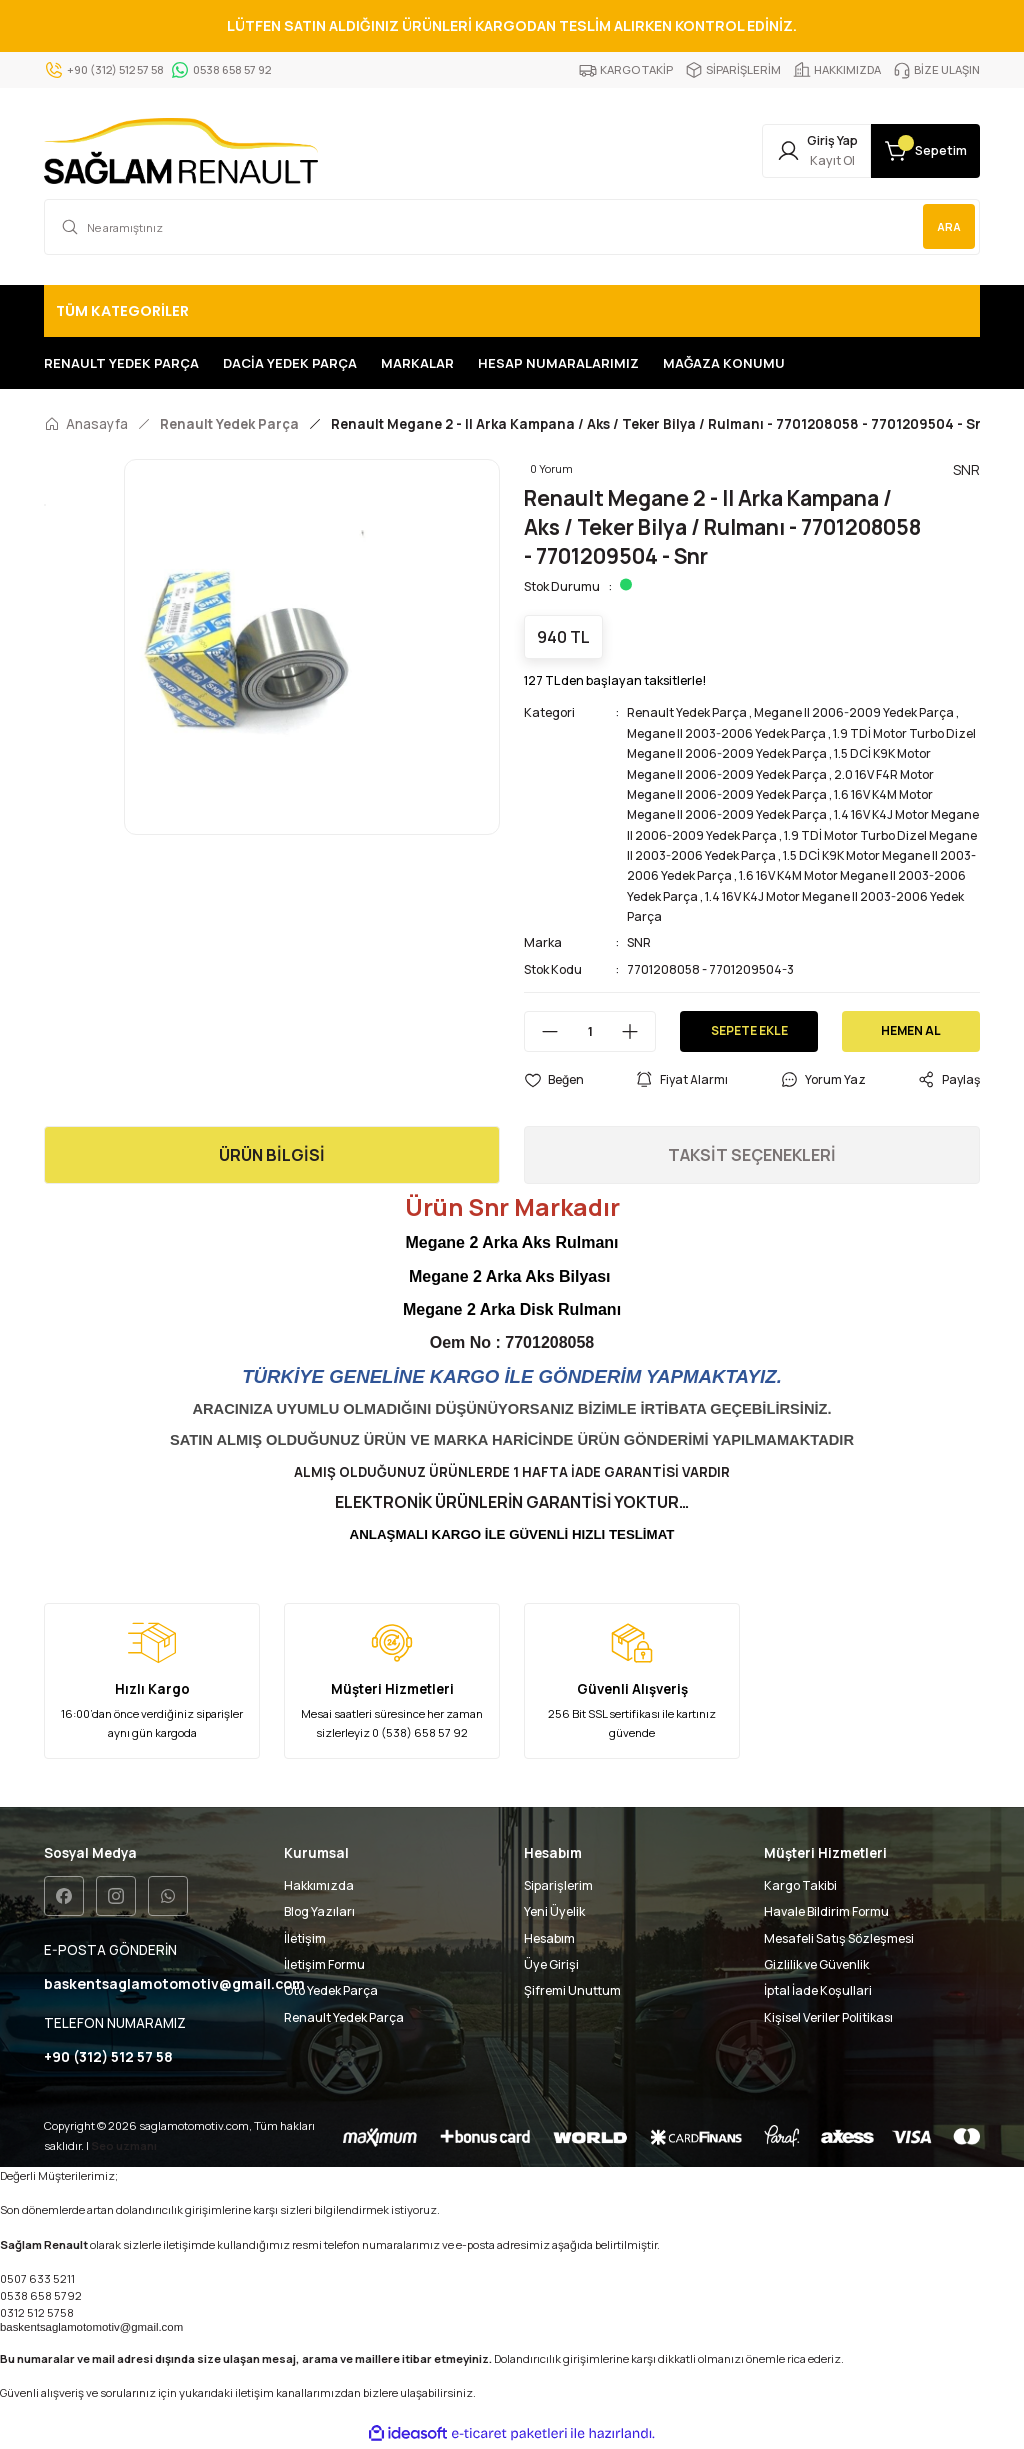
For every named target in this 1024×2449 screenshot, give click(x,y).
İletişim (305, 1938)
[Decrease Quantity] (542, 1031)
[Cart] (914, 151)
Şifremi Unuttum (572, 1990)
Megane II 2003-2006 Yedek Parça (727, 733)
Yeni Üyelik (554, 1911)
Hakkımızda (319, 1885)
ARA (947, 226)
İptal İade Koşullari (818, 1990)
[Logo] (181, 151)
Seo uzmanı (124, 2146)
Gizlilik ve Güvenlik (816, 1964)
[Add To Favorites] (554, 1080)
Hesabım (549, 1938)
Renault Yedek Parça (687, 712)
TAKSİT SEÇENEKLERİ (752, 1155)
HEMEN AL (911, 1030)
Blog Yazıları (319, 1911)
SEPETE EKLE (749, 1030)
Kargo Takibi (800, 1885)
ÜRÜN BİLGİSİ (272, 1155)
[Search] (512, 227)
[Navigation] (512, 311)
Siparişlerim (558, 1885)
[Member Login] (782, 151)
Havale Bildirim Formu (826, 1911)
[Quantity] (590, 1031)
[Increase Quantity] (638, 1031)
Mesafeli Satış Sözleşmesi (839, 1938)
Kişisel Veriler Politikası (828, 2017)
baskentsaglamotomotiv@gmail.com (91, 2328)
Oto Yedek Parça (331, 1990)
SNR (639, 942)
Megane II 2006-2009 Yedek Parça (854, 712)
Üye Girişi (551, 1964)
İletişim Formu (324, 1964)
